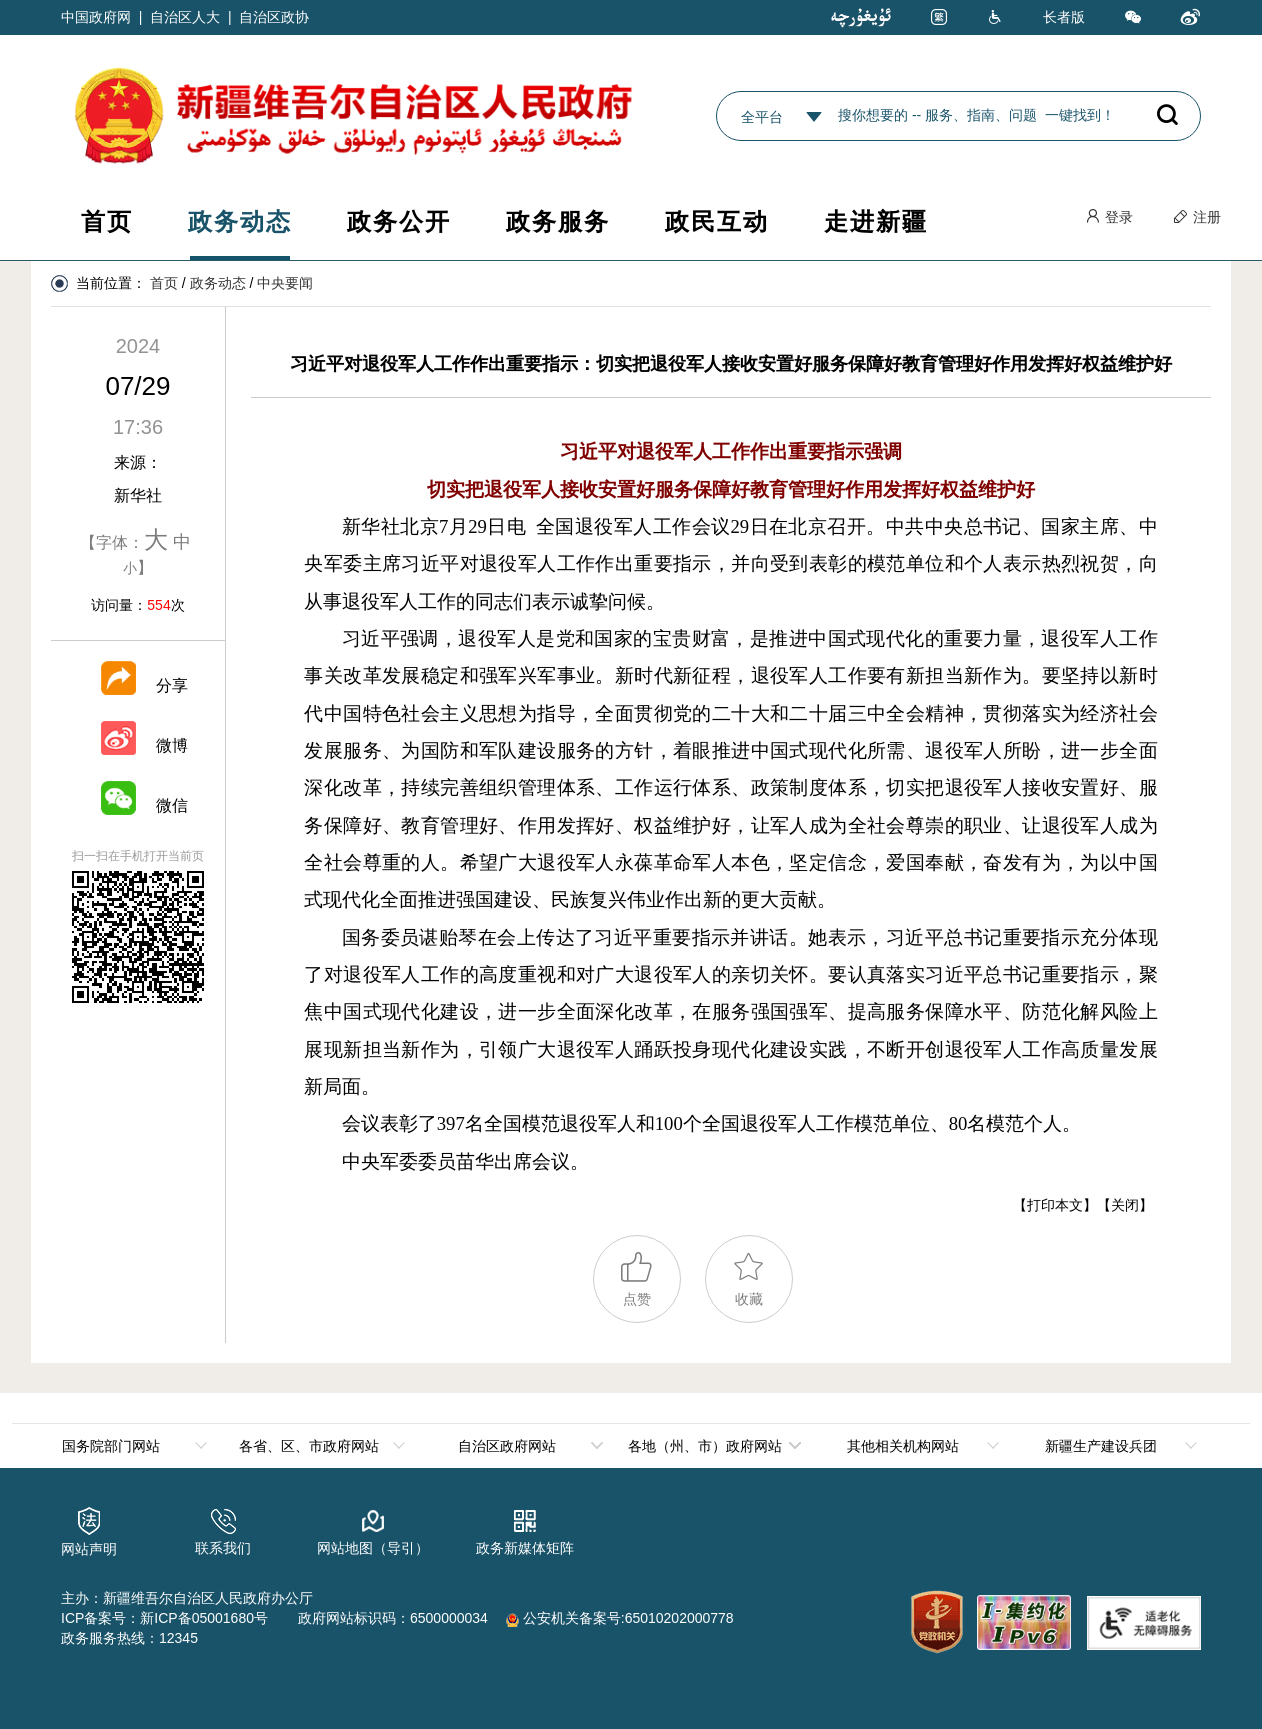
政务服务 (558, 221)
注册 (1197, 217)
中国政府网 (96, 17)
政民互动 (717, 221)
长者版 (1064, 17)
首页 (107, 221)
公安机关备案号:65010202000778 (620, 1618)
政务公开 (399, 221)
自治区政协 (274, 17)
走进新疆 (876, 221)
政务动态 (240, 221)
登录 (1109, 217)
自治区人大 (185, 17)
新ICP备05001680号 (204, 1618)
